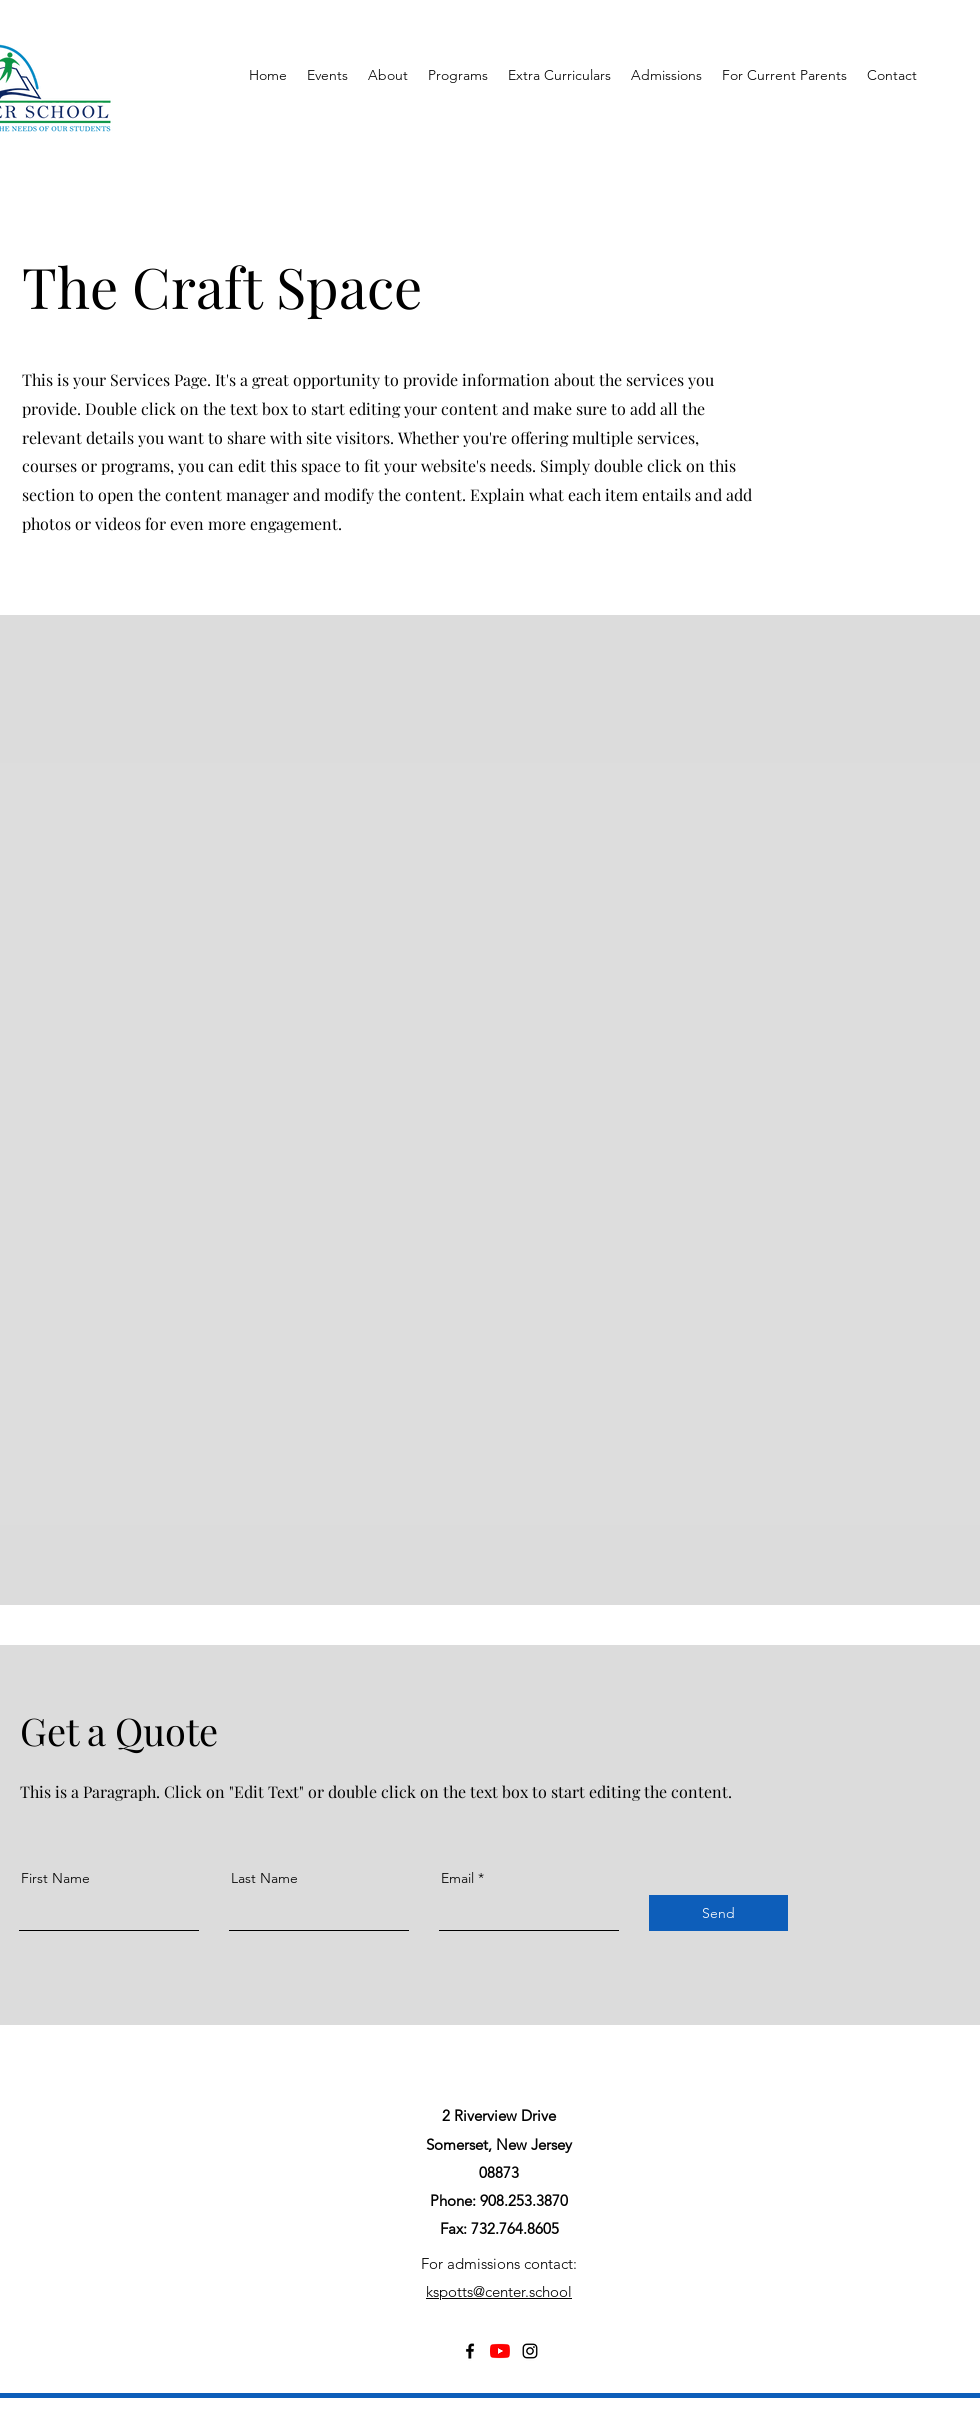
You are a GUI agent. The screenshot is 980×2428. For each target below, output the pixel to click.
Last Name (264, 1878)
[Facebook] (470, 2351)
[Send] (718, 1913)
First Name (55, 1878)
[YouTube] (500, 2351)
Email (457, 1878)
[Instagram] (530, 2351)
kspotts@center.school (499, 2291)
